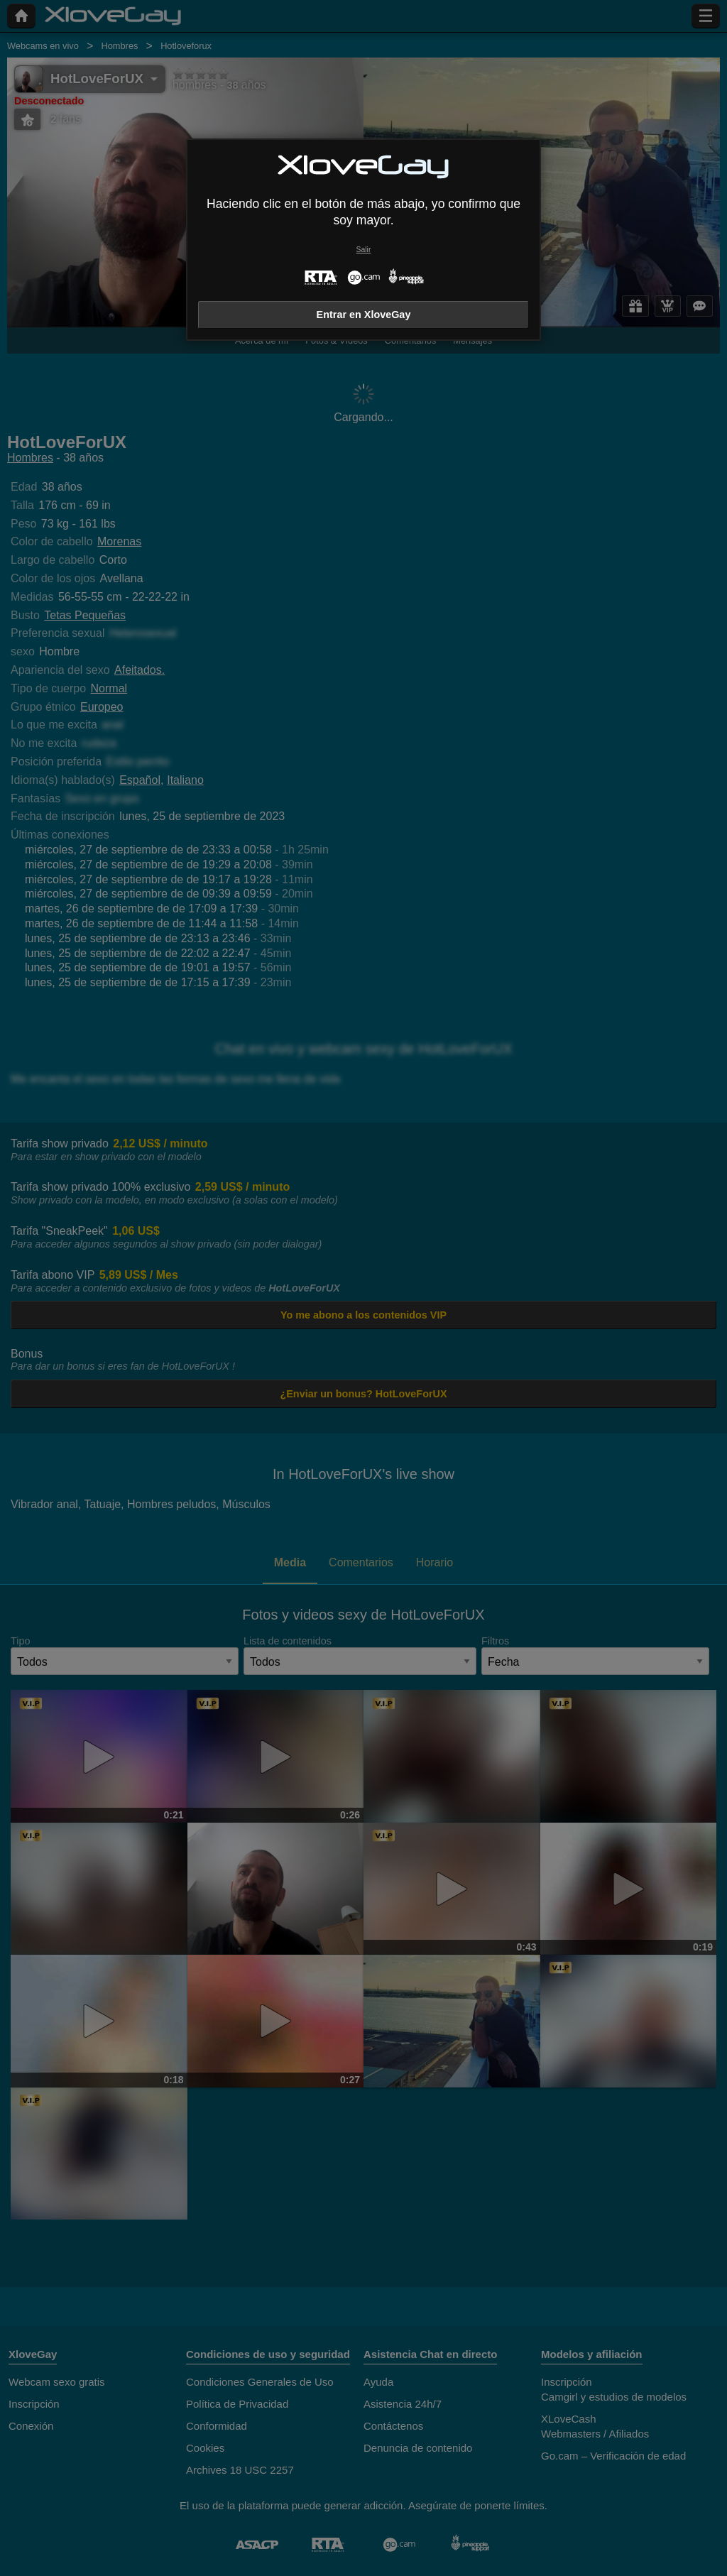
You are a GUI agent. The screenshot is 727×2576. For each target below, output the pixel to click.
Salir (363, 249)
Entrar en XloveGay (364, 314)
